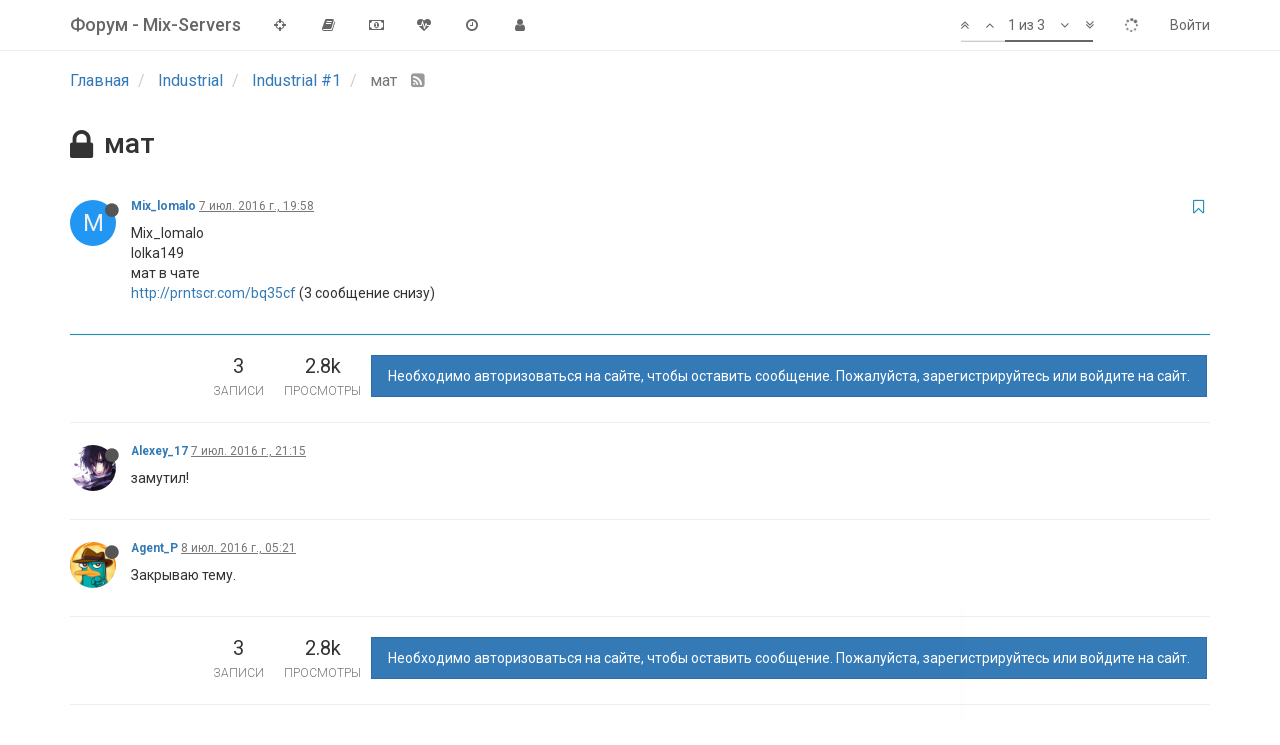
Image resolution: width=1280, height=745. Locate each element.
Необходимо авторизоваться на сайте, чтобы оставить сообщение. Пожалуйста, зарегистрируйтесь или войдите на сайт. (789, 376)
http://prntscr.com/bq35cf (213, 293)
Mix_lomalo (163, 206)
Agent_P (154, 548)
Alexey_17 (159, 451)
